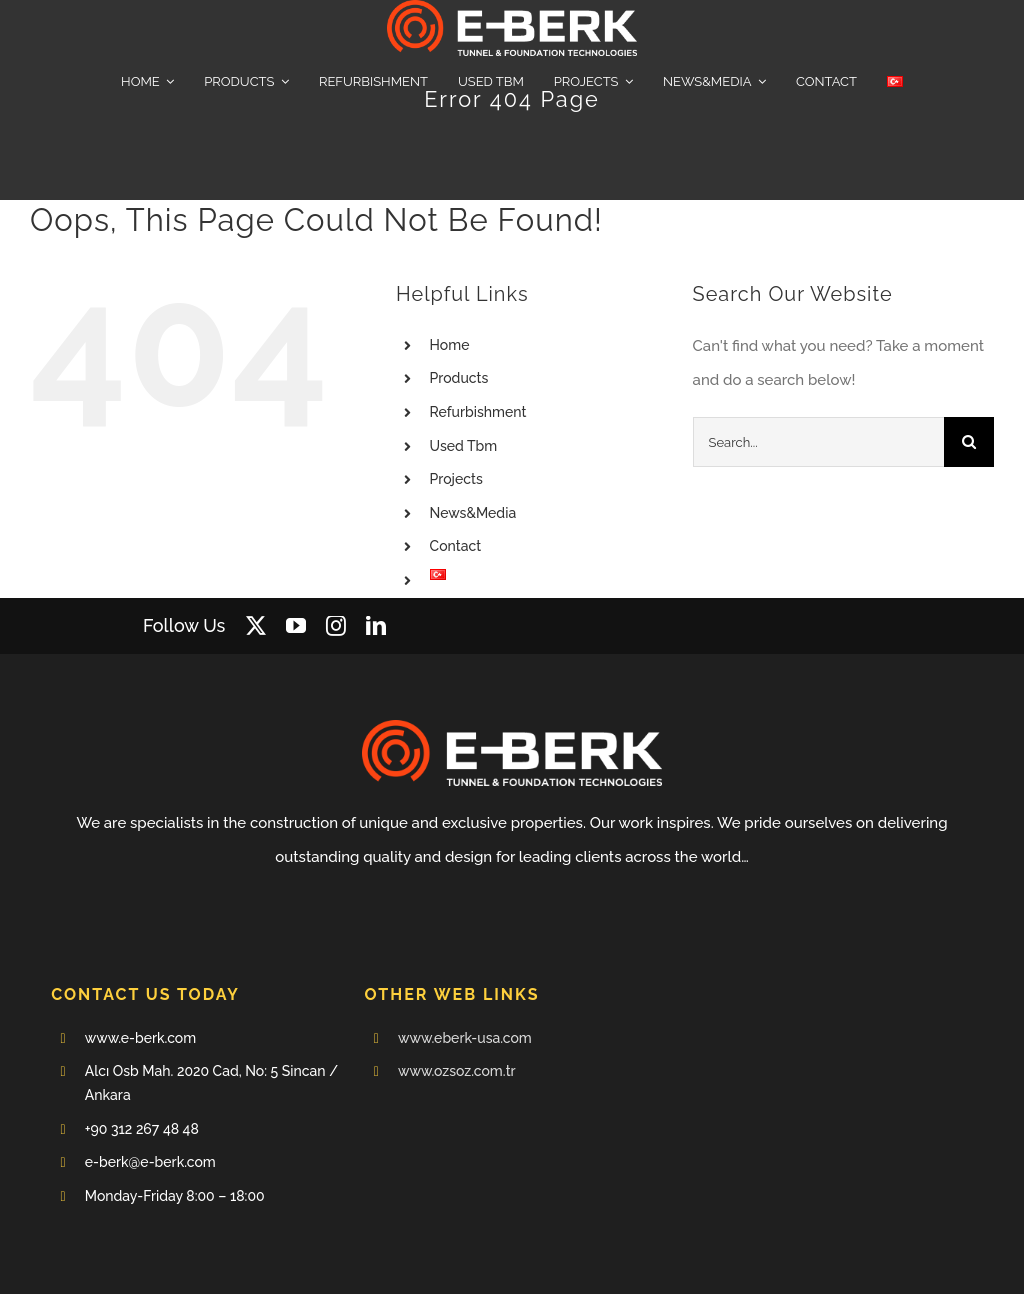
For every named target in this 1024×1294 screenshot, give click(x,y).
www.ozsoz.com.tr (457, 1071)
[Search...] (818, 442)
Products (459, 378)
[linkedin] (376, 626)
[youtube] (296, 626)
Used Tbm (464, 446)
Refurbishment (478, 412)
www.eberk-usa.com (465, 1038)
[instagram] (336, 626)
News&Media (473, 513)
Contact (456, 546)
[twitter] (256, 626)
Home (450, 345)
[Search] (969, 442)
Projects (456, 479)
